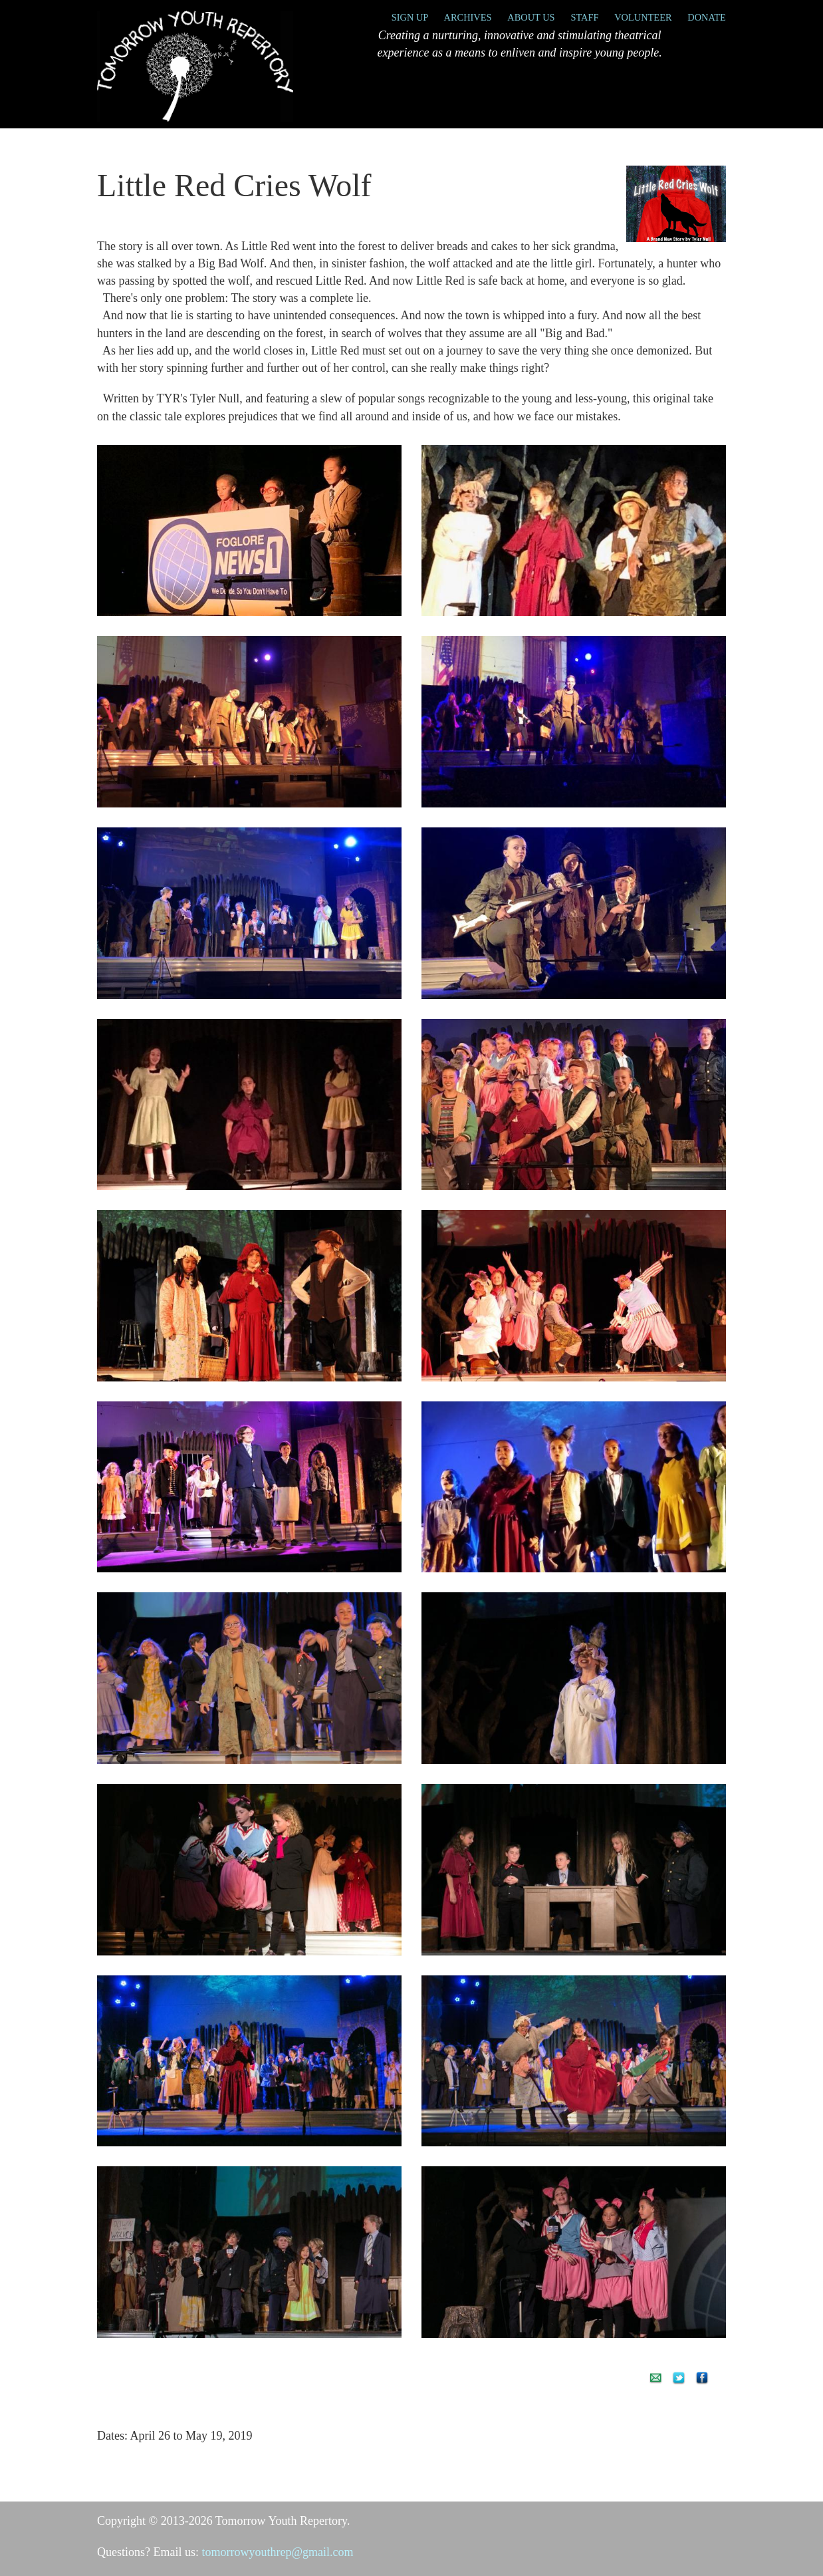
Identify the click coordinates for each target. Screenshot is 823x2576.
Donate (706, 17)
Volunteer (642, 17)
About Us (530, 17)
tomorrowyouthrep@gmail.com (277, 2552)
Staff (584, 17)
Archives (468, 17)
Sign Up (410, 17)
